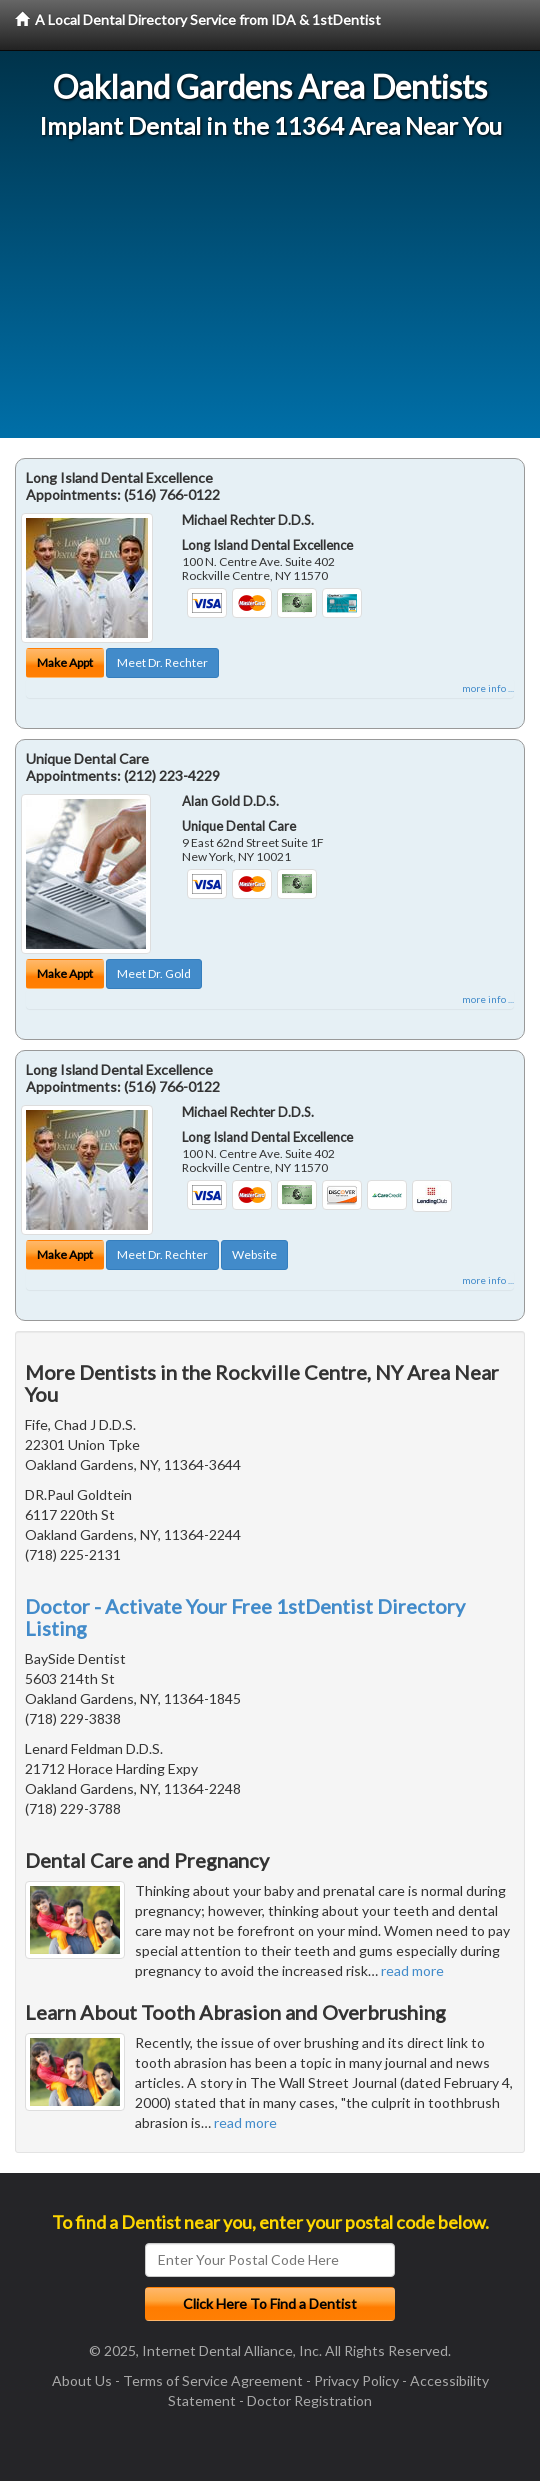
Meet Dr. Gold (154, 973)
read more (412, 1970)
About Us (82, 2380)
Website (254, 1254)
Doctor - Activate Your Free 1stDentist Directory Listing (245, 1617)
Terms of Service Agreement (213, 2380)
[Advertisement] (270, 298)
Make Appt (65, 662)
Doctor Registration (309, 2400)
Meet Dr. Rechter (162, 662)
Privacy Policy (356, 2380)
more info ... (488, 688)
